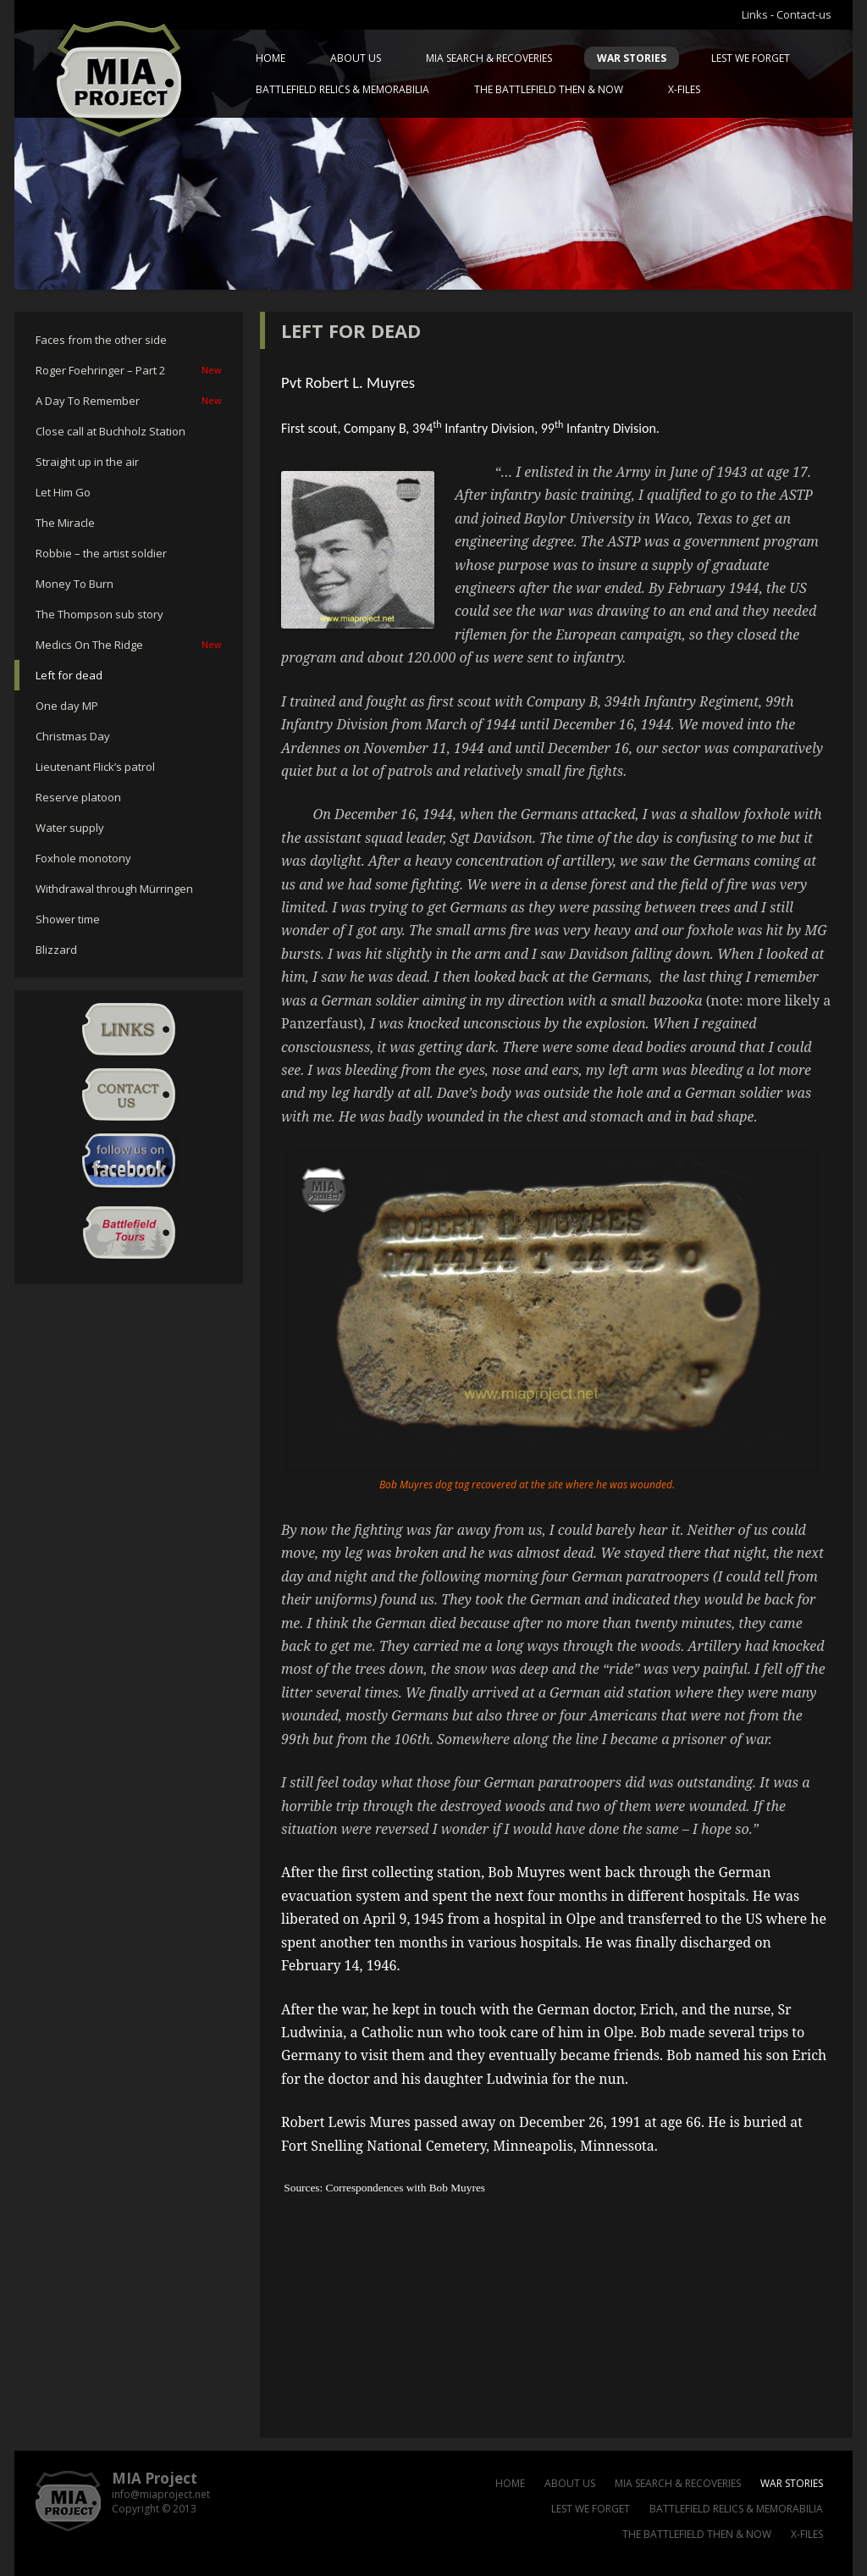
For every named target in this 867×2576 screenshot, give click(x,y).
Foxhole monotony (83, 858)
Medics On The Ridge (129, 644)
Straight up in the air (87, 461)
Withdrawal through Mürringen (114, 888)
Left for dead (69, 675)
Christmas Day (73, 736)
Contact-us (803, 14)
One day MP (67, 705)
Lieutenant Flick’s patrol (95, 766)
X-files (684, 89)
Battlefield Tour (129, 1232)
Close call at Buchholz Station (110, 431)
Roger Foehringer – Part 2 (129, 370)
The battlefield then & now (548, 89)
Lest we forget (750, 58)
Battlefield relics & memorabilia (342, 89)
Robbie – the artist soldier (101, 553)
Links (755, 14)
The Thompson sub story (99, 614)
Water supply (70, 827)
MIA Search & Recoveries (489, 58)
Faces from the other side (101, 339)
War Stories (631, 58)
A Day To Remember (129, 400)
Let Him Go (63, 492)
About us (355, 58)
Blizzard (56, 949)
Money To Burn (74, 583)
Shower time (68, 919)
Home (270, 58)
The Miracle (65, 522)
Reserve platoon (78, 797)
